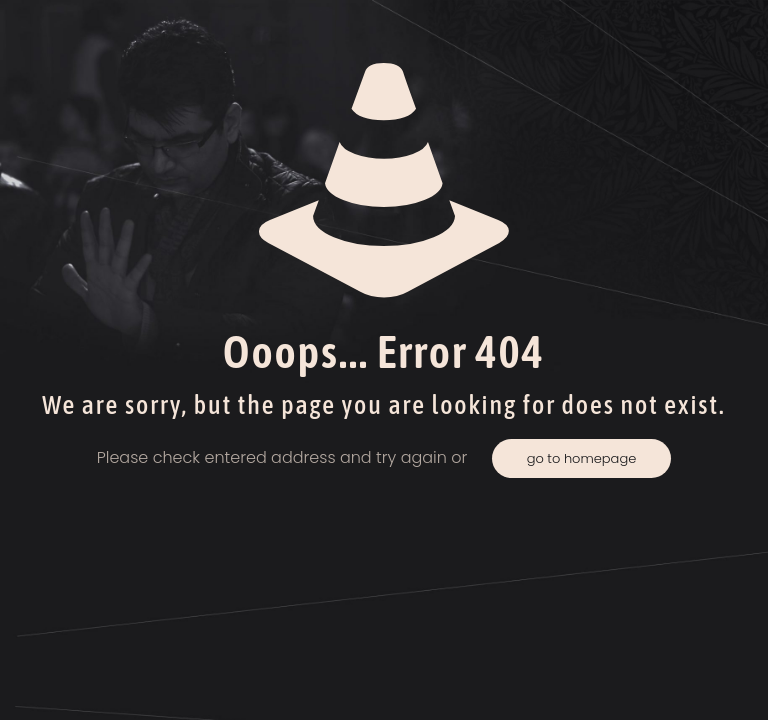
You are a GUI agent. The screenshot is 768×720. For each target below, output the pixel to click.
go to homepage (582, 458)
